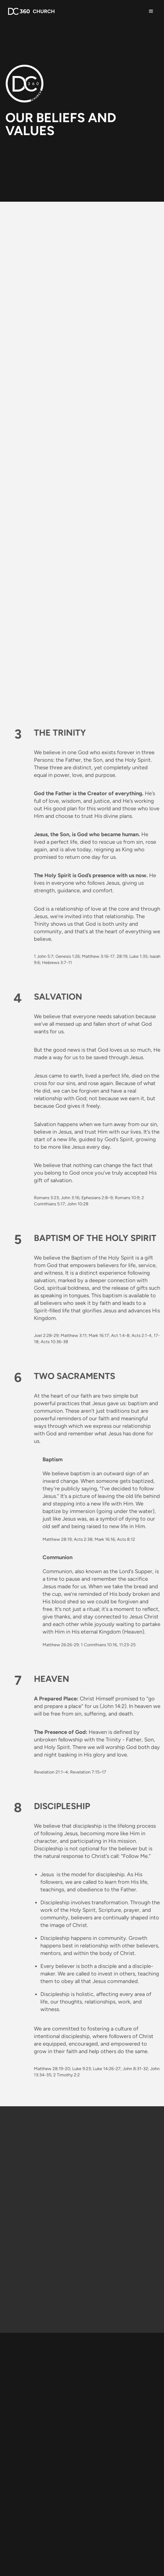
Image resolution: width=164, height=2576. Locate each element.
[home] (29, 11)
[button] (151, 11)
